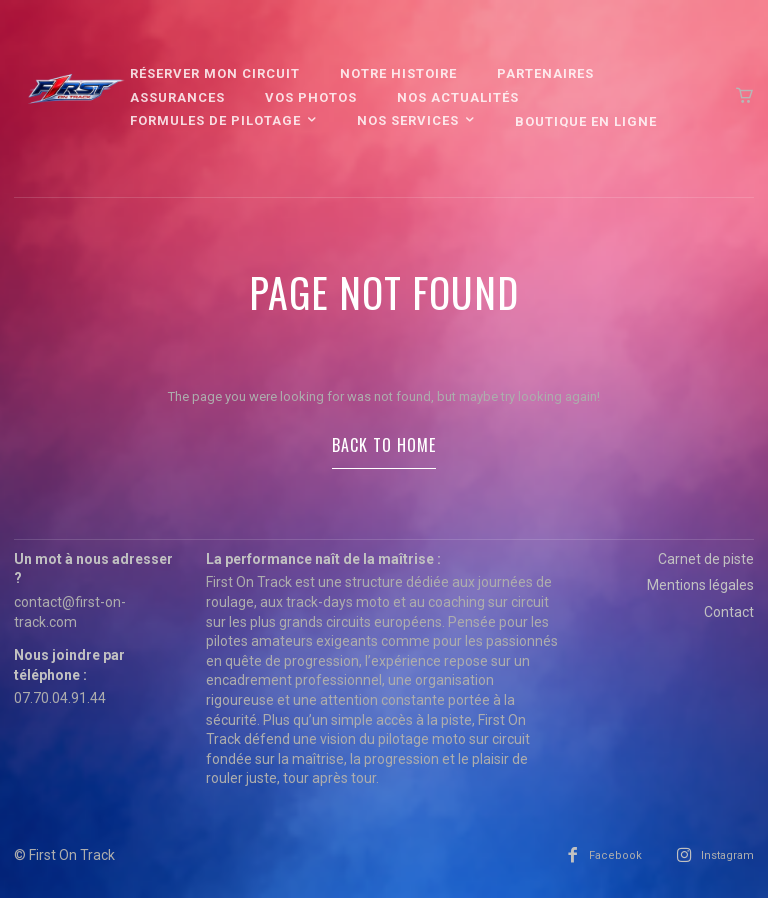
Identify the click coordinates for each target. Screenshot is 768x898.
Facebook (615, 855)
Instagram (727, 855)
